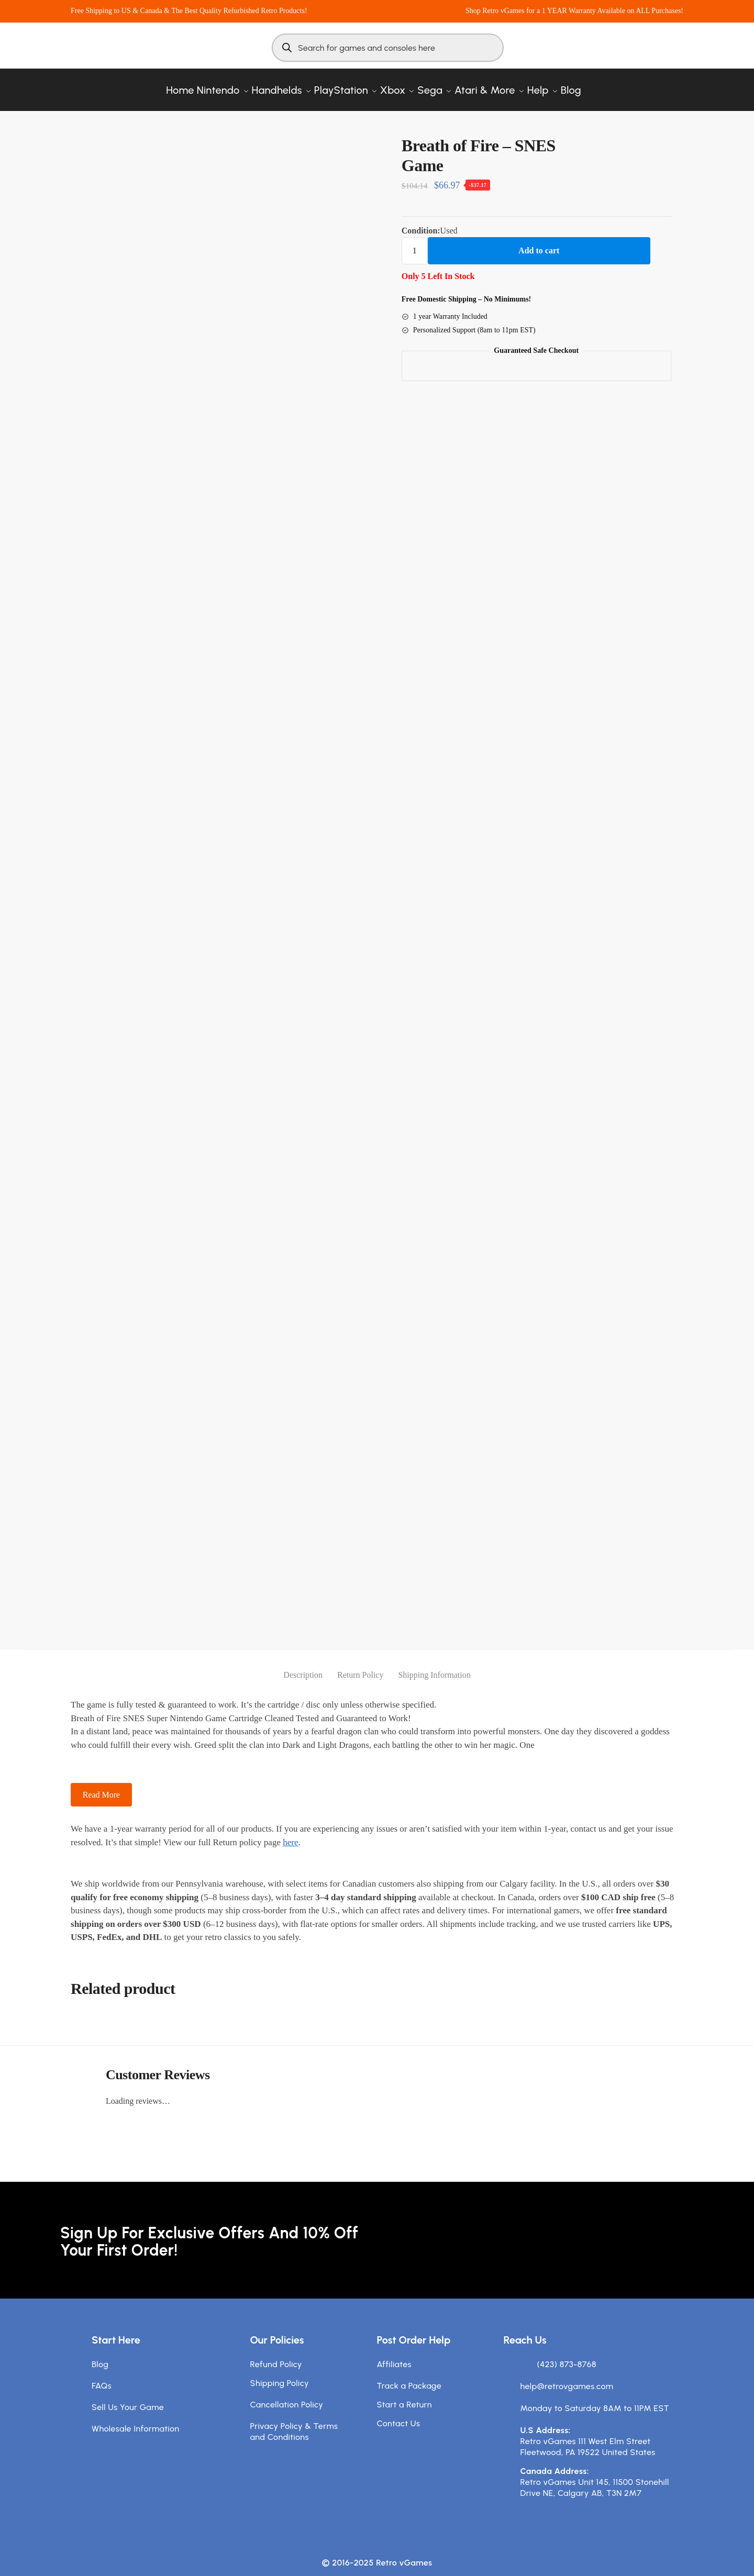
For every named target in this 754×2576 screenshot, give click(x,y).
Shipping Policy (279, 2373)
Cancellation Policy (287, 2394)
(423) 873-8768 (566, 2354)
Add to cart (538, 240)
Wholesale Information (136, 2418)
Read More (101, 1784)
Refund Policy (276, 2354)
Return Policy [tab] (360, 1664)
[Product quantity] (415, 240)
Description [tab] (303, 1664)
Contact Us (398, 2413)
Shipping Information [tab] (434, 1664)
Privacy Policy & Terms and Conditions (294, 2421)
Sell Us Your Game (128, 2397)
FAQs (102, 2375)
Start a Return (404, 2394)
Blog (100, 2354)
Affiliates (394, 2354)
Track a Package (409, 2375)
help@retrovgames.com (567, 2376)
